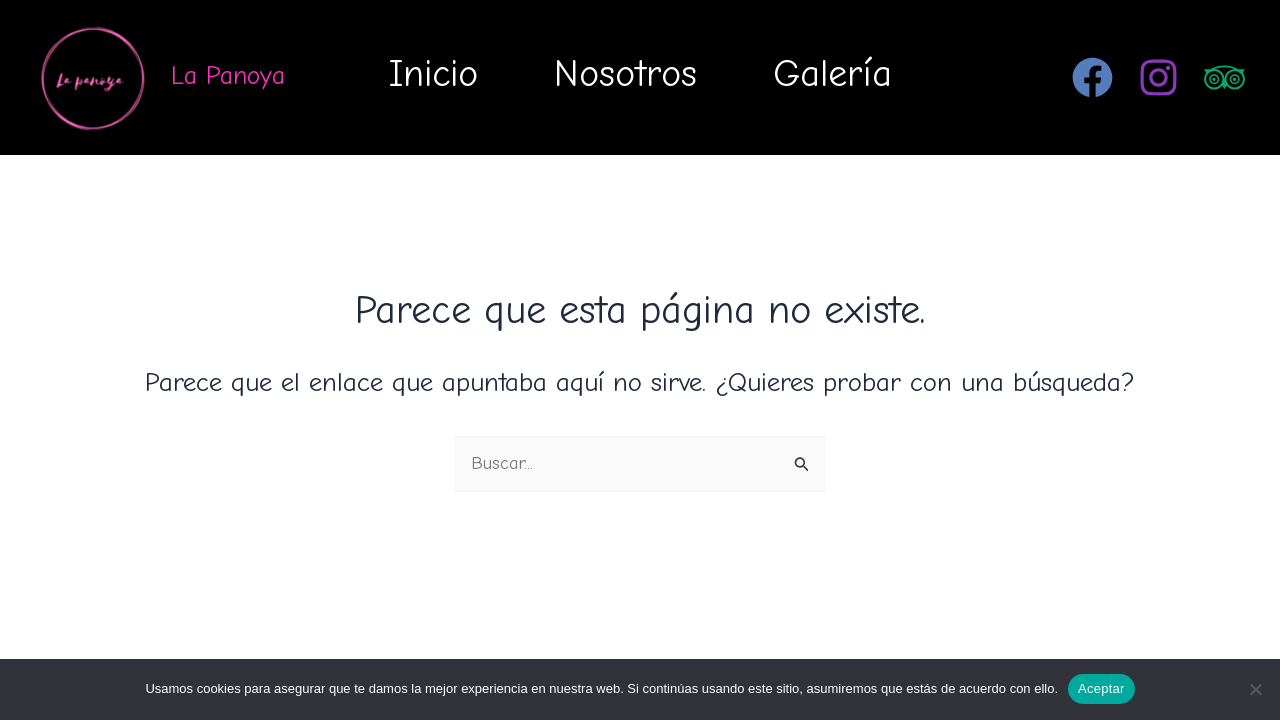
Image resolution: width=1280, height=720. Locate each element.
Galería (832, 74)
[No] (1255, 689)
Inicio (433, 74)
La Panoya (228, 76)
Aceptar (1101, 688)
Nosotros (625, 74)
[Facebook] (1092, 77)
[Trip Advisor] (1224, 77)
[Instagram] (1158, 77)
